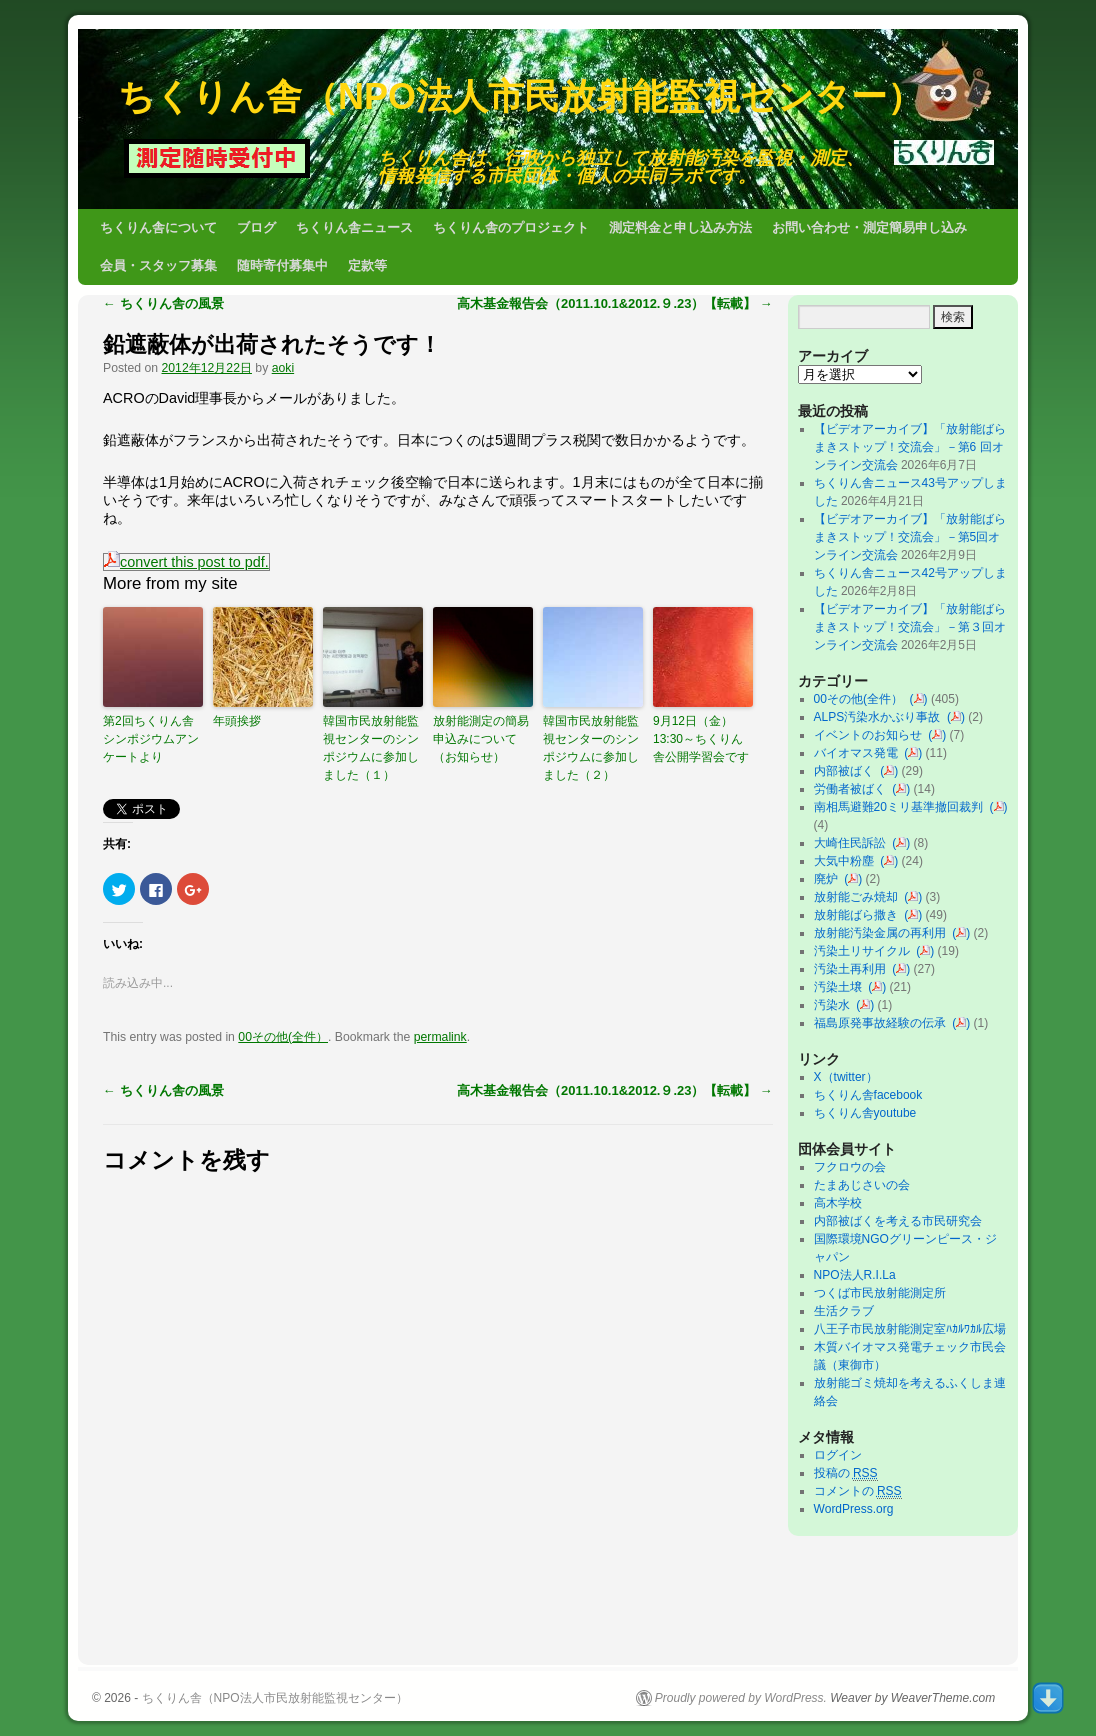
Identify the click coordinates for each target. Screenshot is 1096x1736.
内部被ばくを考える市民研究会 (898, 1221)
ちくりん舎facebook (868, 1095)
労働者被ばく (853, 789)
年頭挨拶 (237, 721)
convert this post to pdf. (186, 562)
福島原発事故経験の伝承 (883, 1023)
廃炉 (829, 879)
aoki (283, 368)
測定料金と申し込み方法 (680, 227)
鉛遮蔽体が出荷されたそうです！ (272, 344)
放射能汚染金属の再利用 (883, 933)
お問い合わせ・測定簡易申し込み (869, 227)
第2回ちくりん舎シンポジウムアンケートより (151, 739)
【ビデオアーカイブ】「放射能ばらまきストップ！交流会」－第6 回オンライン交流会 (910, 447)
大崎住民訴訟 (853, 843)
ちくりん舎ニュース (354, 227)
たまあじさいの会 (862, 1185)
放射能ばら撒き (859, 915)
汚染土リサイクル (865, 951)
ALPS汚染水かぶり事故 (880, 717)
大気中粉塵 (847, 861)
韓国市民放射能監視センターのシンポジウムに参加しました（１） (371, 748)
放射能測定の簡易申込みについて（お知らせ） (481, 739)
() (919, 699)
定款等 (367, 265)
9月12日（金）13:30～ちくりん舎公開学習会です (701, 739)
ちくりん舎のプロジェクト (511, 227)
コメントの (858, 1491)
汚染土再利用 (853, 969)
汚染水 (835, 1005)
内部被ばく (847, 771)
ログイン (838, 1455)
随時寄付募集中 (282, 265)
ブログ (256, 227)
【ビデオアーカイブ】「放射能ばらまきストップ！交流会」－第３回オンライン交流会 (910, 627)
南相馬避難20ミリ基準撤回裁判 (902, 807)
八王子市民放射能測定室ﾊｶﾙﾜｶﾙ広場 (916, 1329)
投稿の (846, 1473)
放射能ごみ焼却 (859, 897)
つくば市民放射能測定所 (880, 1293)
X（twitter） (846, 1077)
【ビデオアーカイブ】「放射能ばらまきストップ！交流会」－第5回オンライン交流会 (910, 537)
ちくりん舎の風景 (163, 303)
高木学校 (838, 1203)
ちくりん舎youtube (865, 1113)
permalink (440, 1037)
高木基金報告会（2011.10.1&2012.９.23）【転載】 (615, 303)
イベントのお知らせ (871, 735)
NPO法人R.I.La (855, 1275)
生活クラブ (844, 1311)
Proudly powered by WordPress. (741, 1698)
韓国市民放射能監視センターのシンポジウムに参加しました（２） (591, 748)
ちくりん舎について (158, 227)
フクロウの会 (850, 1167)
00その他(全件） (283, 1037)
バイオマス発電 (859, 753)
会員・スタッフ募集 (158, 265)
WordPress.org (854, 1509)
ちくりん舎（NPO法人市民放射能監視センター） (520, 96)
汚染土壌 (841, 987)
